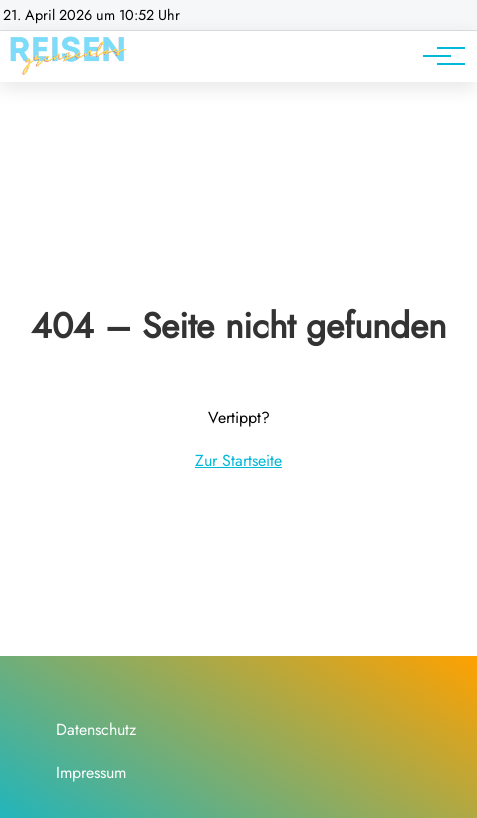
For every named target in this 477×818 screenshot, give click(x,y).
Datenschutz (96, 729)
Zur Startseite (238, 460)
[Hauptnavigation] (437, 56)
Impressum (91, 772)
